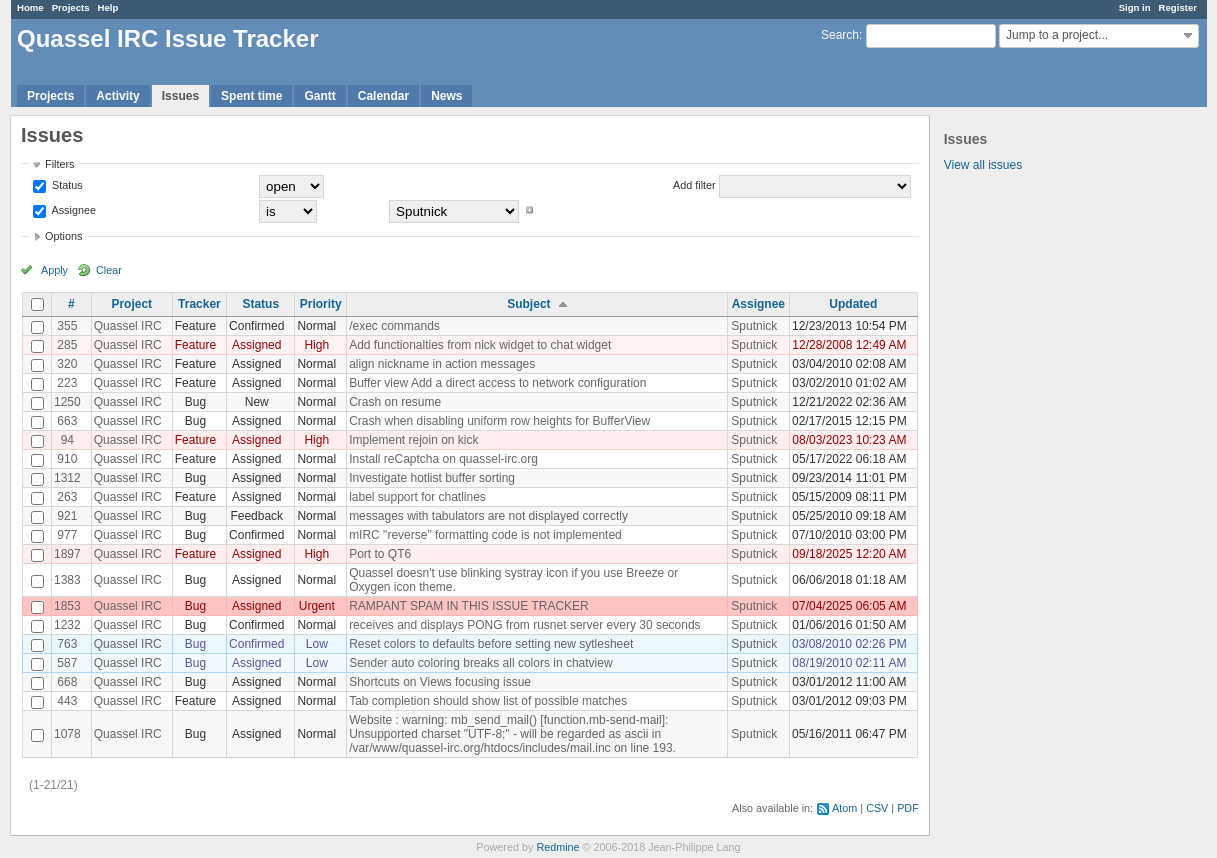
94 (67, 440)
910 (67, 459)
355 (67, 326)
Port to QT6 (380, 554)
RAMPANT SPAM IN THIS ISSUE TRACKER (469, 606)
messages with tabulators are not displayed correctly (488, 516)
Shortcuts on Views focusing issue (440, 682)
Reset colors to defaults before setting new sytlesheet (491, 644)
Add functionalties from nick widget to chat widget (480, 345)
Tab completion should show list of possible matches (488, 701)
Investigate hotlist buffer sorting (432, 478)
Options (63, 236)
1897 (67, 554)
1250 (67, 402)
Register (1178, 7)
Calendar (383, 96)
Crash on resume (395, 402)
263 (67, 497)
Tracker (199, 304)
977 (67, 535)
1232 (67, 625)
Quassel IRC (128, 326)
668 (67, 682)
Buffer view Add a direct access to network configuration (497, 383)
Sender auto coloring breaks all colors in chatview (480, 663)
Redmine (557, 847)
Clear (109, 270)
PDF (908, 808)
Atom (844, 808)
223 (67, 383)
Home (30, 7)
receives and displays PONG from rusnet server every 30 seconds (524, 625)
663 (67, 421)
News (446, 96)
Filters (59, 164)
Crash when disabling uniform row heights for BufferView (499, 421)
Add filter (694, 185)
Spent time (251, 96)
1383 (67, 580)
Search (840, 35)
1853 (67, 606)
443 (67, 701)
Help (108, 7)
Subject (528, 304)
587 (67, 663)
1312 (67, 478)
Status (66, 185)
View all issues (983, 165)
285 (67, 345)
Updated (853, 304)
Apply (54, 270)
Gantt (319, 96)
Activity (117, 96)
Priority (321, 304)
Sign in (1135, 7)
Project (131, 304)
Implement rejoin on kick (413, 440)
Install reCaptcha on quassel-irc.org (443, 459)
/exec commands (394, 326)
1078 (67, 734)
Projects (71, 7)
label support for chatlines (417, 497)
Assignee (72, 210)
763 (67, 644)
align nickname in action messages (442, 364)
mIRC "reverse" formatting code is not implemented (485, 535)
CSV (877, 808)
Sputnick (754, 326)
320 (67, 364)
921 (67, 516)
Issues (180, 96)
